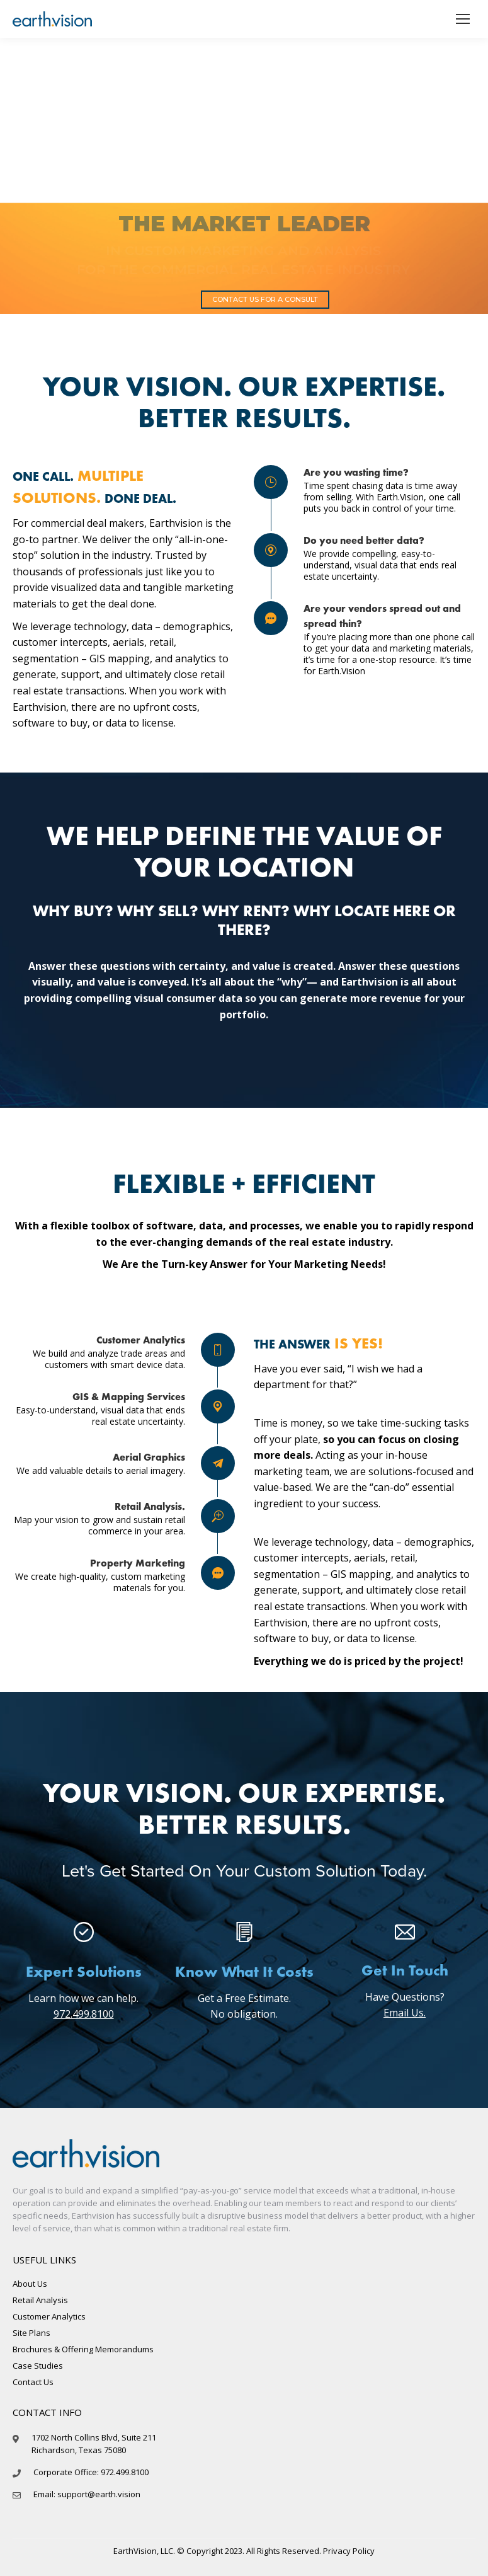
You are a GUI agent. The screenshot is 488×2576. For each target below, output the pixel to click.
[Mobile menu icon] (462, 19)
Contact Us (33, 2382)
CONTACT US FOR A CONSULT (265, 299)
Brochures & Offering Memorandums (83, 2349)
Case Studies (38, 2365)
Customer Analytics (49, 2316)
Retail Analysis (40, 2300)
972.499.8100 (84, 2014)
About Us (30, 2284)
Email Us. (404, 2013)
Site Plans (31, 2333)
